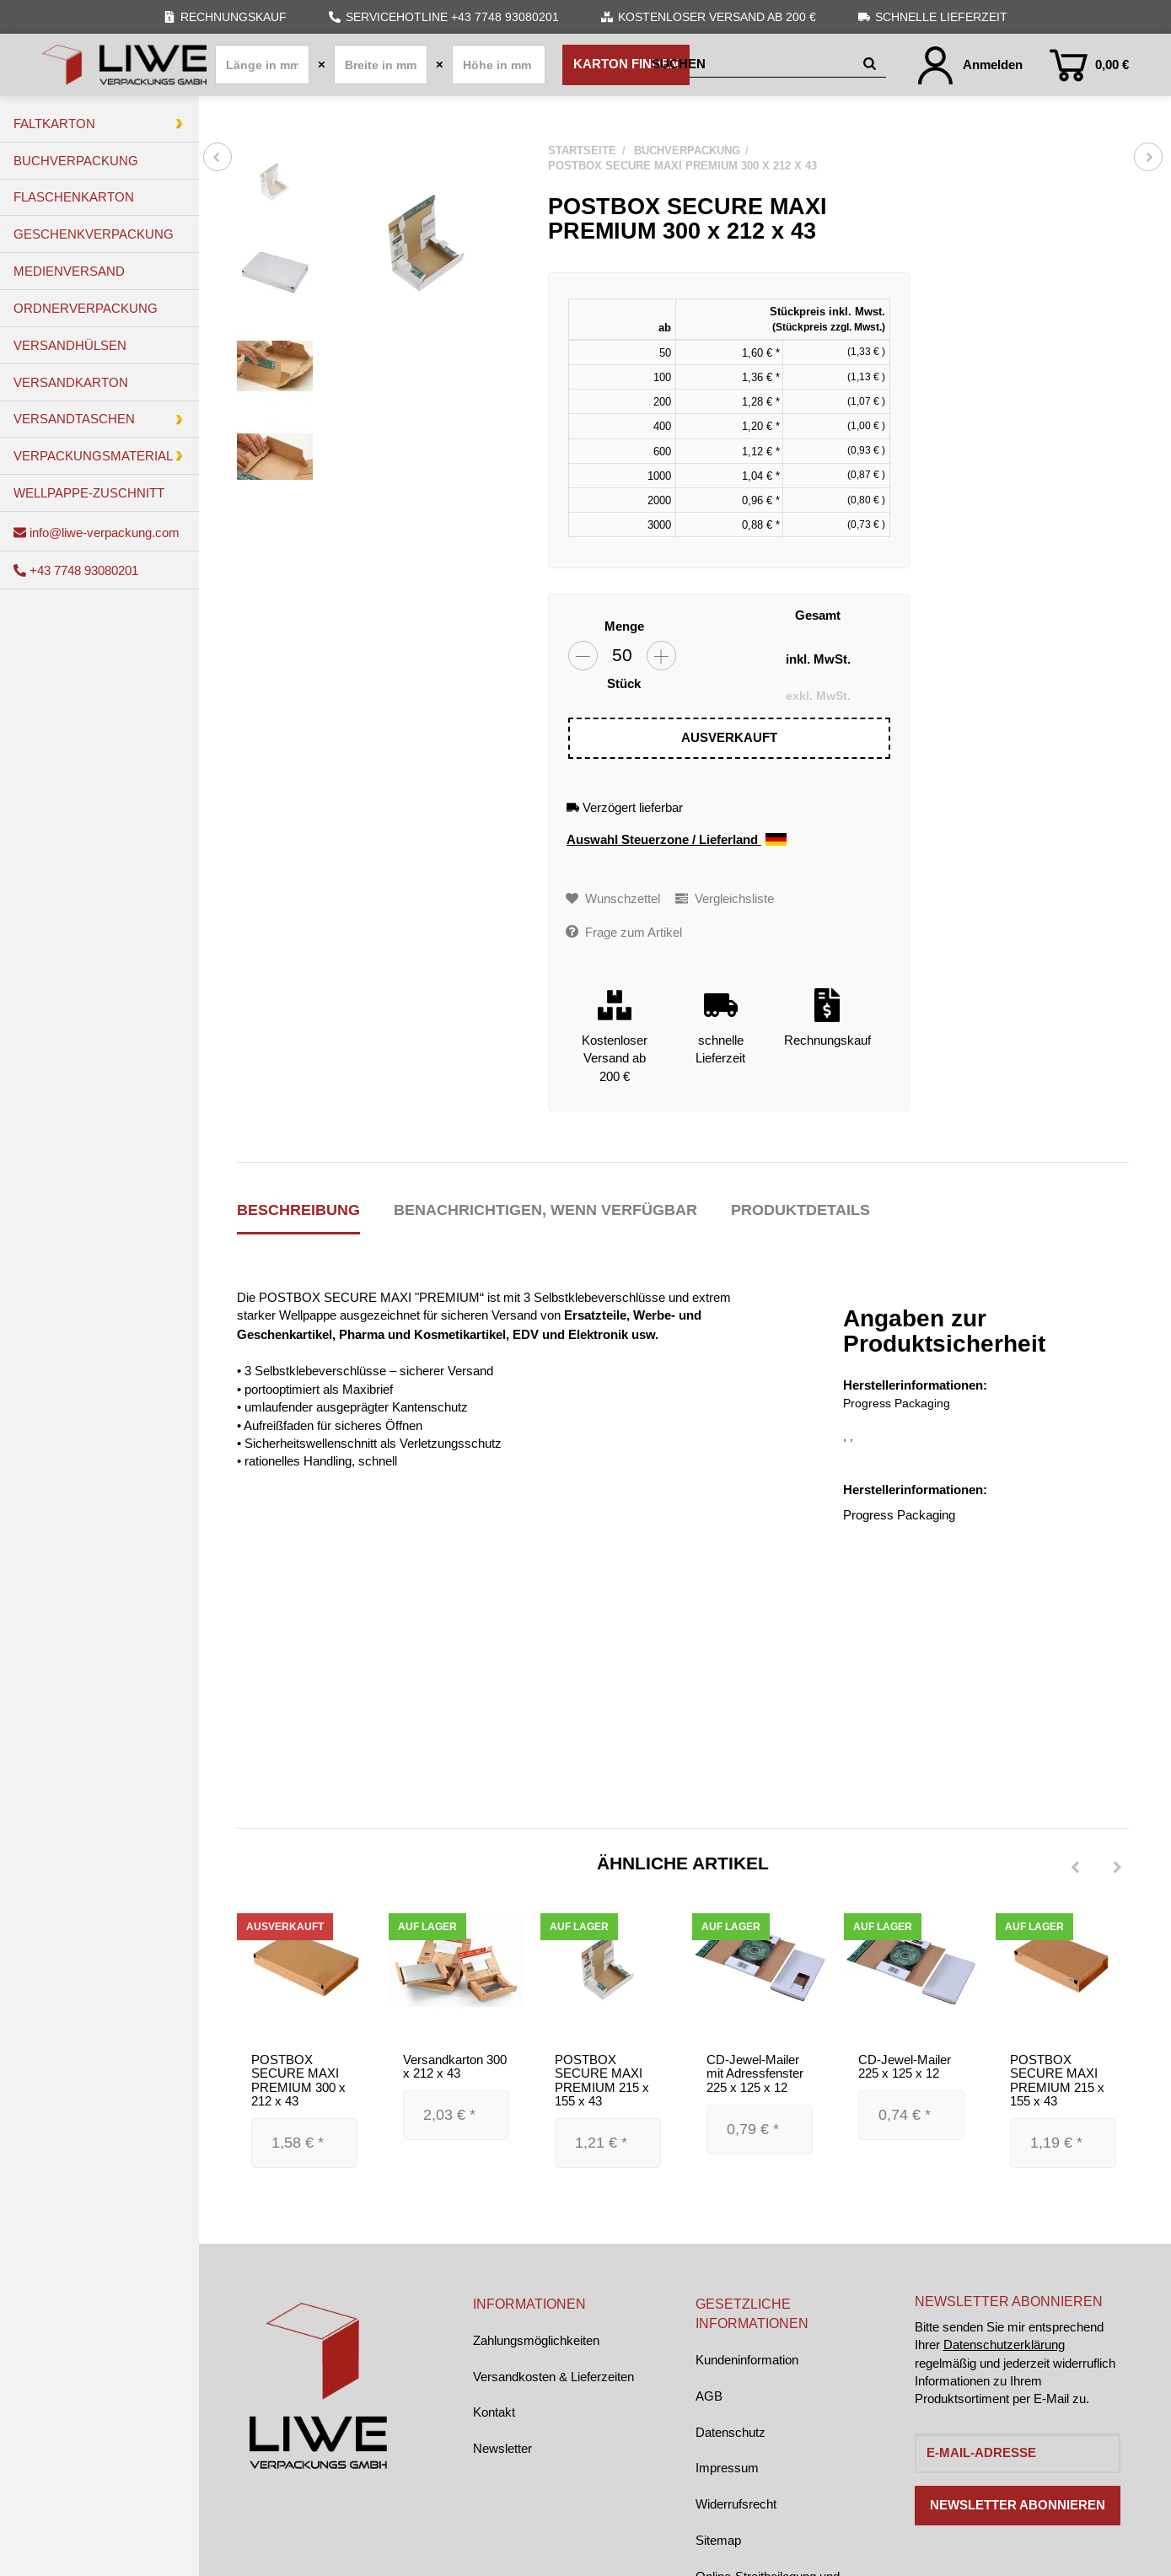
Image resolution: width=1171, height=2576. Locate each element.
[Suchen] (754, 64)
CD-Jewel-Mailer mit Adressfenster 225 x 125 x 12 (754, 2073)
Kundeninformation (747, 2360)
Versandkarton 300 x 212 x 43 (455, 2066)
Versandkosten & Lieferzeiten (553, 2376)
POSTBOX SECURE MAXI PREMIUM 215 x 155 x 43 (602, 2080)
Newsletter (502, 2448)
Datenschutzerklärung (1004, 2344)
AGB (709, 2396)
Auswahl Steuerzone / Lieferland (677, 839)
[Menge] (622, 655)
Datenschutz (730, 2432)
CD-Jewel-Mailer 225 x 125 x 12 (904, 2066)
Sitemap (718, 2540)
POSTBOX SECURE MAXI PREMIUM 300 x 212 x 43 (298, 2080)
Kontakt (494, 2412)
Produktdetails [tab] (800, 1209)
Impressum (727, 2467)
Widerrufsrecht (736, 2504)
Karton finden (626, 64)
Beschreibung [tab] (298, 1209)
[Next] (1117, 1867)
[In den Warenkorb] (729, 739)
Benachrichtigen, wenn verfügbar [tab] (545, 1209)
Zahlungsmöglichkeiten (536, 2340)
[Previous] (1075, 1867)
